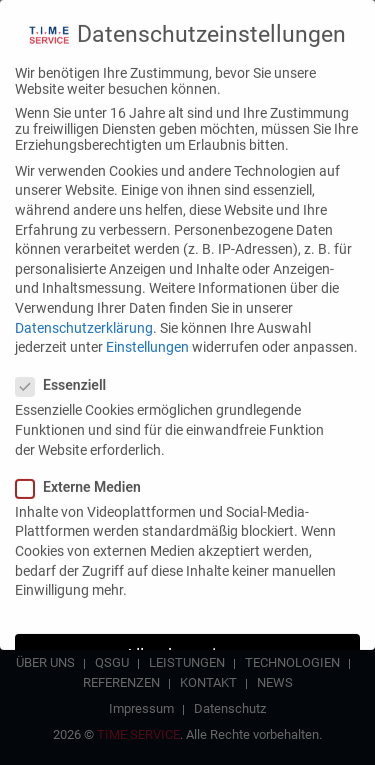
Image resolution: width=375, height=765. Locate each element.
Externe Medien (84, 476)
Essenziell (67, 375)
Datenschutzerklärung (84, 317)
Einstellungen (147, 336)
